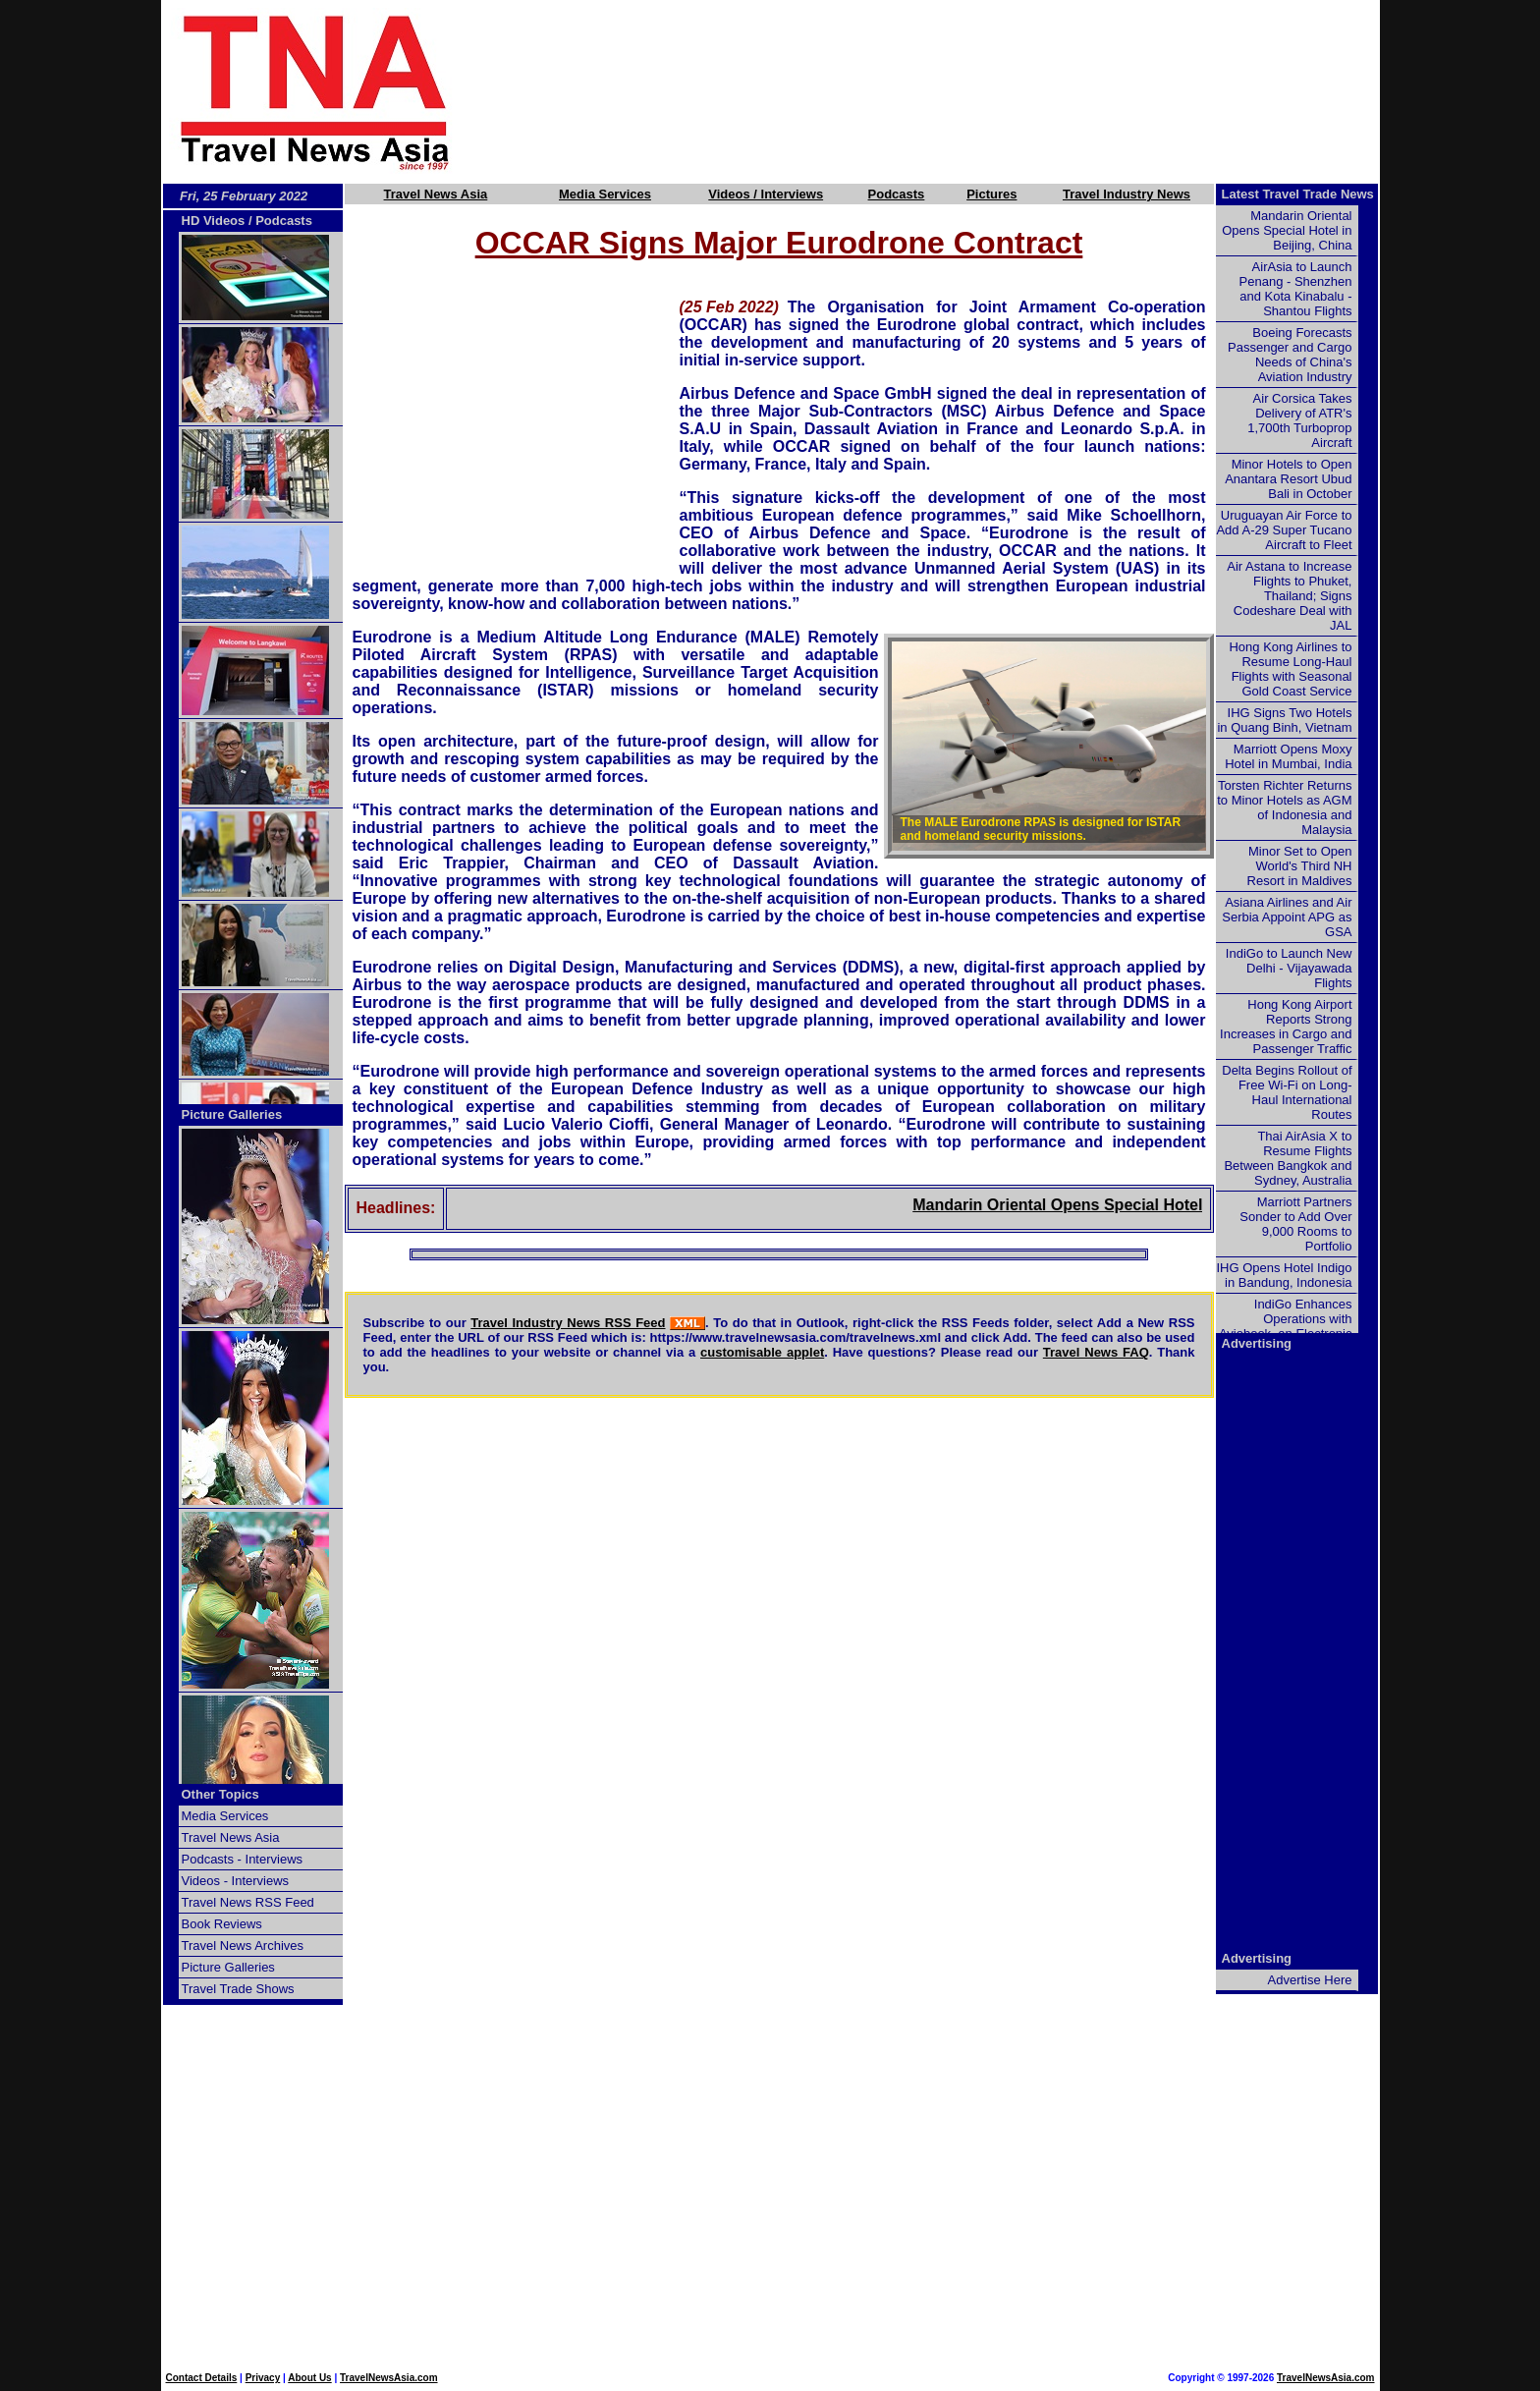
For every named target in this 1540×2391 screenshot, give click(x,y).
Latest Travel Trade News (1298, 194)
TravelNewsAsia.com (389, 2377)
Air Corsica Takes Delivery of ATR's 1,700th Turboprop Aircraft (1299, 420)
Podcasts (896, 194)
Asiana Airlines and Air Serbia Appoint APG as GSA (1286, 917)
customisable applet (762, 1352)
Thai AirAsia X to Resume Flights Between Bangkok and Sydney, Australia (1287, 1158)
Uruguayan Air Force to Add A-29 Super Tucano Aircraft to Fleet (1283, 530)
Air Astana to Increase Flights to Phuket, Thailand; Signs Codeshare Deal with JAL (1289, 596)
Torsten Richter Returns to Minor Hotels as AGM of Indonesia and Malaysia (1284, 807)
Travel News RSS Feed (248, 1902)
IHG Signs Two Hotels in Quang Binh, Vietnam (1284, 720)
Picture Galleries (232, 1114)
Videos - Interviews (236, 1880)
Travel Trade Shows (238, 1988)
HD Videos (214, 220)
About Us (309, 2377)
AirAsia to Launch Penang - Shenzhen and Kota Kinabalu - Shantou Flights (1295, 288)
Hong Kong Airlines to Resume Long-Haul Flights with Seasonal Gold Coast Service (1290, 668)
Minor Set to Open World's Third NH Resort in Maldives (1299, 866)
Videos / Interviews (765, 194)
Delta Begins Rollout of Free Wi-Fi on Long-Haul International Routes (1286, 1092)
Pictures (991, 194)
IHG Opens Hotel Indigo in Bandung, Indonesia (1283, 1275)
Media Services (605, 194)
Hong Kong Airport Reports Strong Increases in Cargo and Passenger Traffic (1285, 1026)
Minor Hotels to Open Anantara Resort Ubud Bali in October (1288, 479)
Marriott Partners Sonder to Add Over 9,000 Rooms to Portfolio (1295, 1224)
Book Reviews (222, 1924)
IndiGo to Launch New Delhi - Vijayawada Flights (1289, 968)
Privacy (263, 2377)
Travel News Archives (243, 1945)
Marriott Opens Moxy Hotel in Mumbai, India (1288, 756)
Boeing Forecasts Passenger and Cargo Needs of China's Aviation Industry (1289, 354)
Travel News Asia (436, 194)
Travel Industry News (1126, 194)
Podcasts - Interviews (242, 1859)
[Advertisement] (948, 91)
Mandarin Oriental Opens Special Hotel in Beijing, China (1174, 1204)
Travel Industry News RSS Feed (567, 1322)
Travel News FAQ (1096, 1352)
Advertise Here (1310, 1980)
